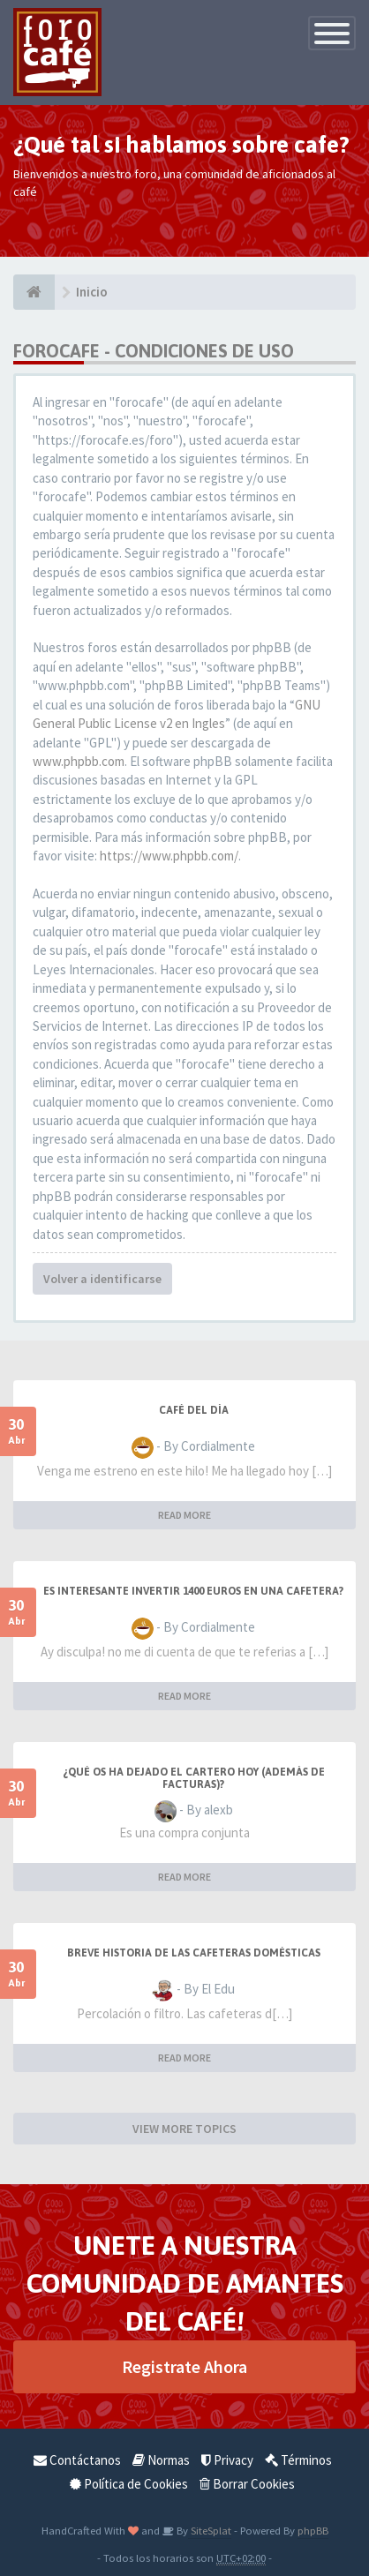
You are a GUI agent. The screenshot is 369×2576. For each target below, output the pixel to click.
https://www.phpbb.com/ (169, 855)
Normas (161, 2460)
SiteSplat (209, 2530)
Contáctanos (77, 2460)
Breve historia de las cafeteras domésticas (193, 1953)
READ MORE (184, 1514)
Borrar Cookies (247, 2483)
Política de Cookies (129, 2483)
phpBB (312, 2530)
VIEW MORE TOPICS (184, 2129)
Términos (298, 2460)
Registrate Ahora (184, 2366)
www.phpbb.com (78, 761)
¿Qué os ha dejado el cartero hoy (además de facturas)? (194, 1778)
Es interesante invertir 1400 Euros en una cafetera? (193, 1591)
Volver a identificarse (102, 1279)
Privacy (227, 2460)
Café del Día (194, 1410)
